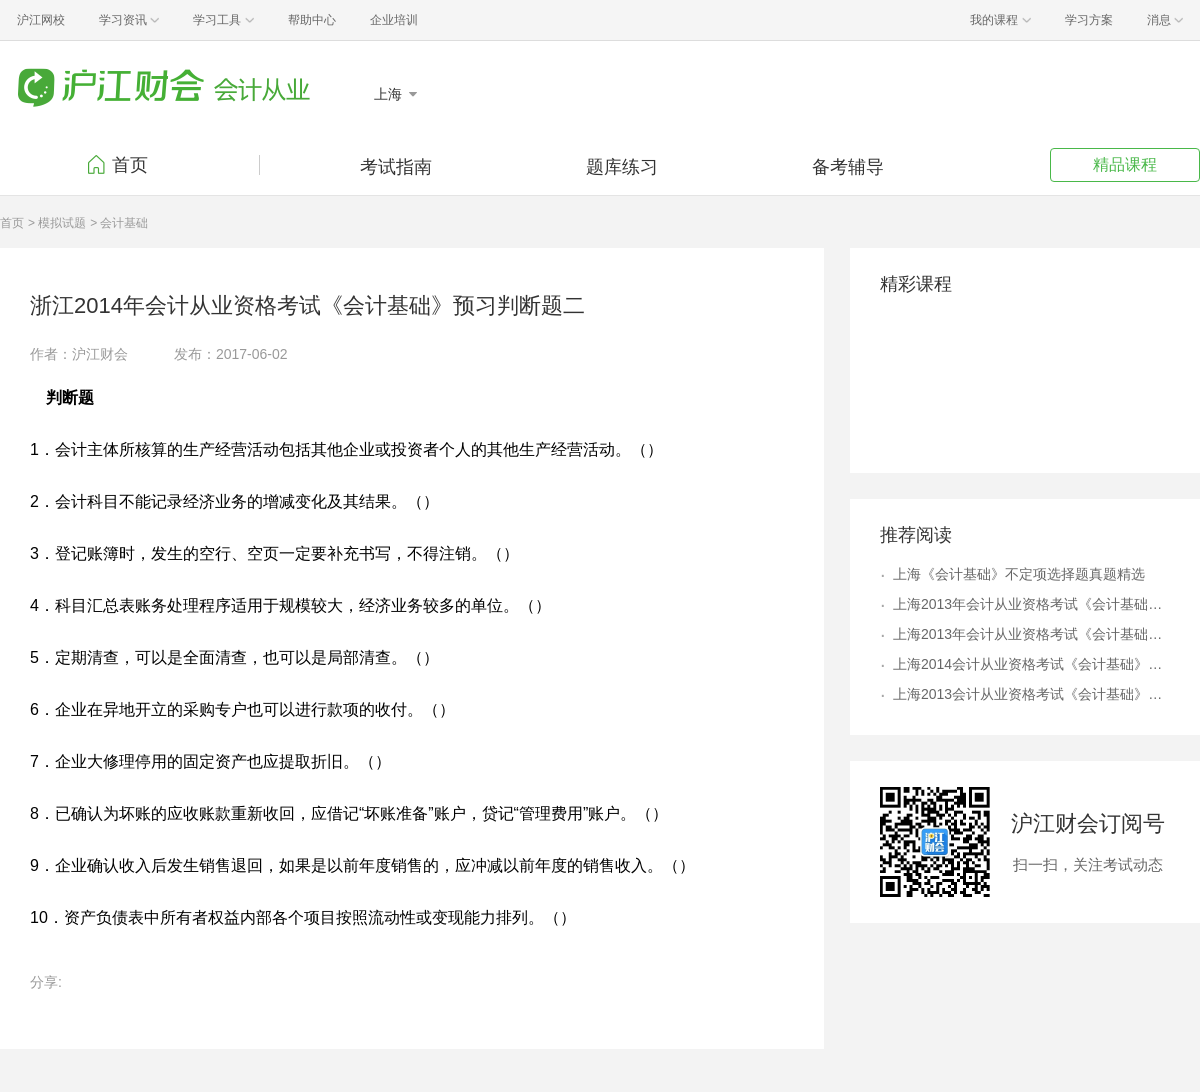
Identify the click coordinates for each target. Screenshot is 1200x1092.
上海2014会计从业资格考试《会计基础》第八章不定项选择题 (1031, 664)
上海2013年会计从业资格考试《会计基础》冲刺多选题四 (1031, 604)
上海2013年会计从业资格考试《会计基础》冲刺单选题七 (1031, 634)
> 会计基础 (119, 223)
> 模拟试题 (57, 223)
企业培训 (394, 20)
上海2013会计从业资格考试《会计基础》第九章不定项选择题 (1031, 694)
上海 (390, 94)
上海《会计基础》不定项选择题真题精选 (1019, 574)
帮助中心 (312, 20)
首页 (130, 165)
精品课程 (1125, 164)
